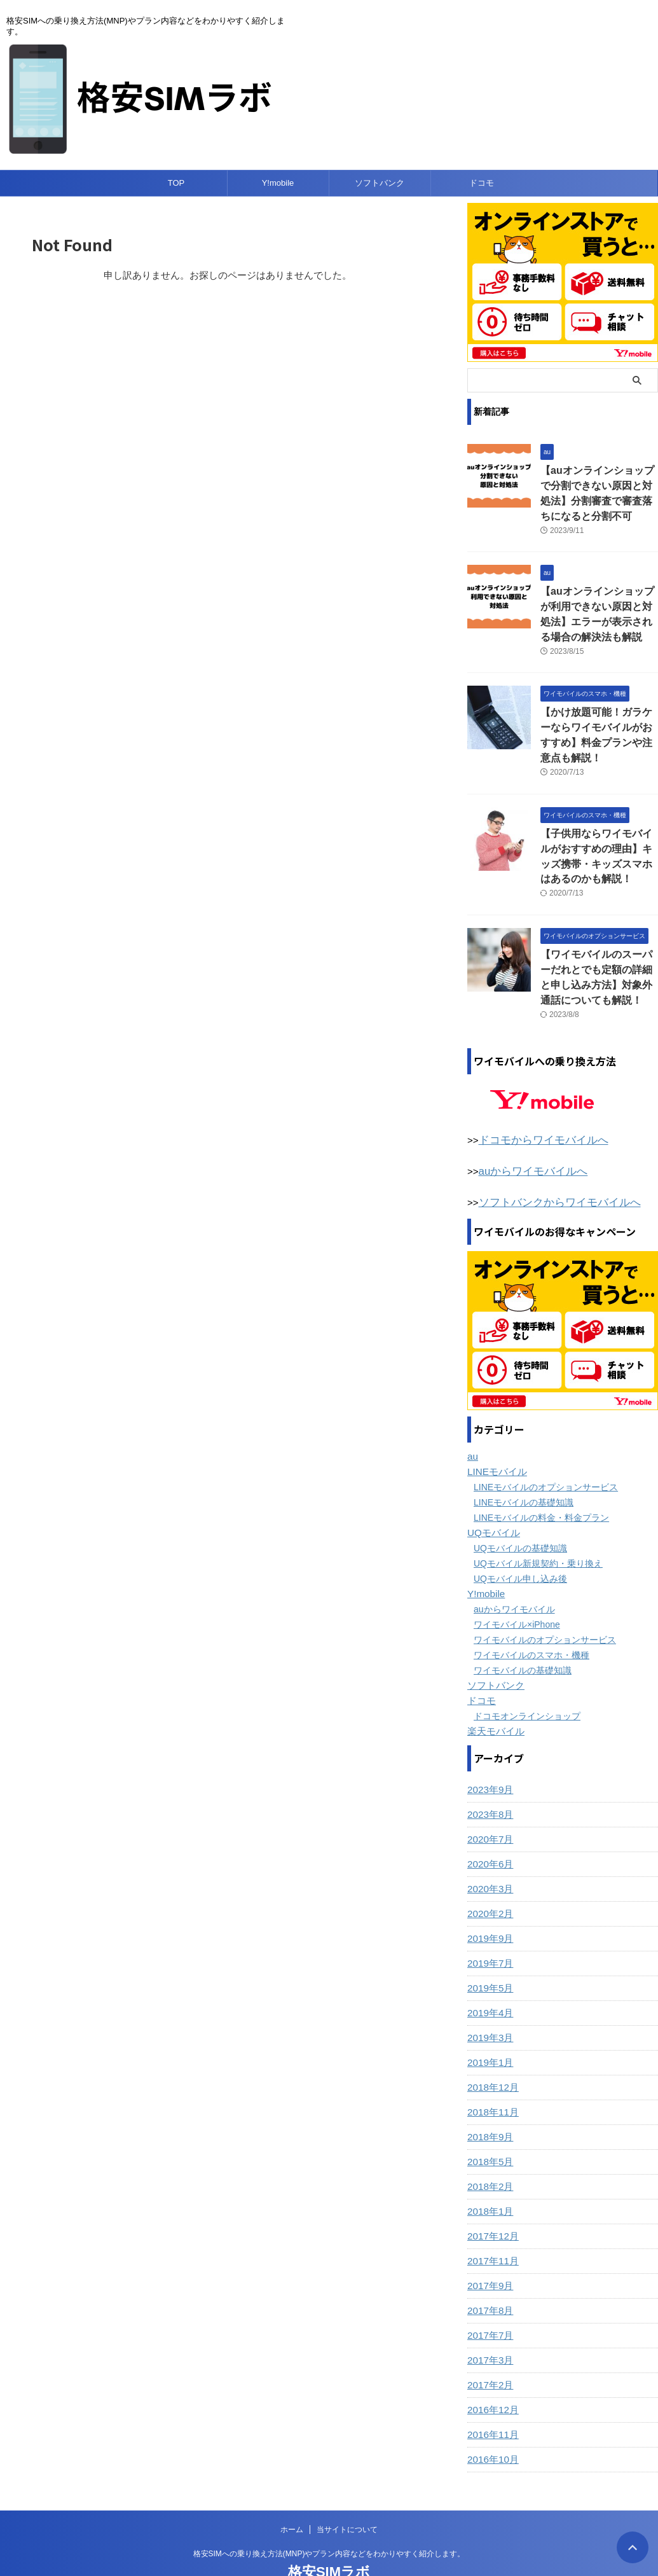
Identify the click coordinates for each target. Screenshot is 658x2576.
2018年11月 (491, 2075)
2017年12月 (491, 2199)
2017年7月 (488, 2299)
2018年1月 (488, 2175)
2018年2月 (488, 2150)
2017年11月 (491, 2224)
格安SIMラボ (329, 2535)
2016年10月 (491, 2423)
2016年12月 (491, 2373)
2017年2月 (488, 2348)
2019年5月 (488, 1951)
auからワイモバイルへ (527, 1137)
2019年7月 (488, 1927)
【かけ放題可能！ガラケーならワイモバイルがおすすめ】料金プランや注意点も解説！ (598, 719)
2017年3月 (488, 2323)
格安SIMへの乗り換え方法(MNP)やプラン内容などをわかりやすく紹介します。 (329, 2516)
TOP (176, 183)
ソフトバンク (379, 183)
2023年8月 (488, 1778)
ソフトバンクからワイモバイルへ (550, 1166)
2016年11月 (491, 2398)
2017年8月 (488, 2274)
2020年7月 (488, 1802)
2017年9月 (488, 2249)
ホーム (291, 2492)
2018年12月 (491, 2051)
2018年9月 (488, 2100)
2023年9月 (488, 1753)
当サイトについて (347, 2492)
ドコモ (481, 183)
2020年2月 (488, 1877)
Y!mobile (278, 183)
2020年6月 (488, 1827)
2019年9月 (488, 1902)
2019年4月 (488, 1976)
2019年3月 (488, 2001)
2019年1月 (488, 2026)
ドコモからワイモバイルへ (536, 1107)
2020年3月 (488, 1852)
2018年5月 (488, 2125)
